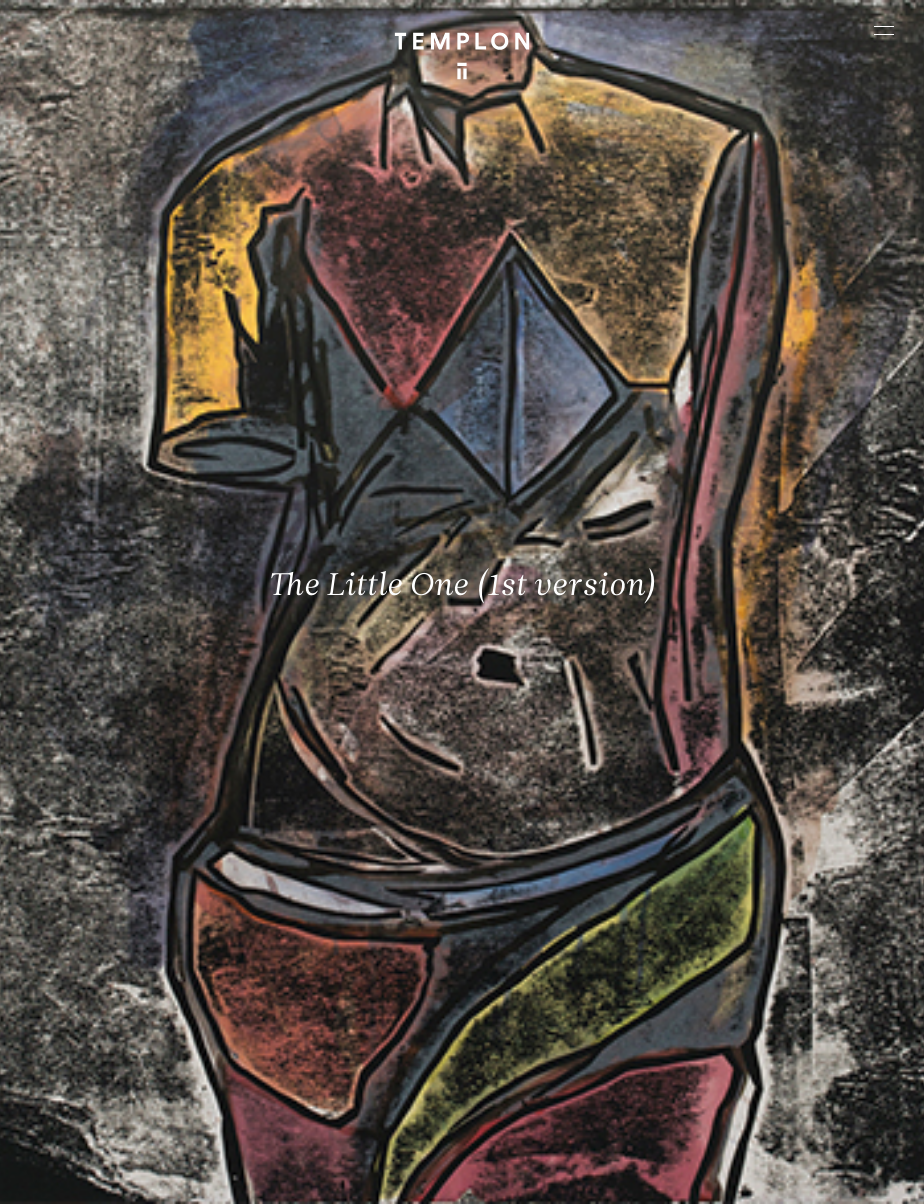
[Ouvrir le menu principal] (884, 30)
